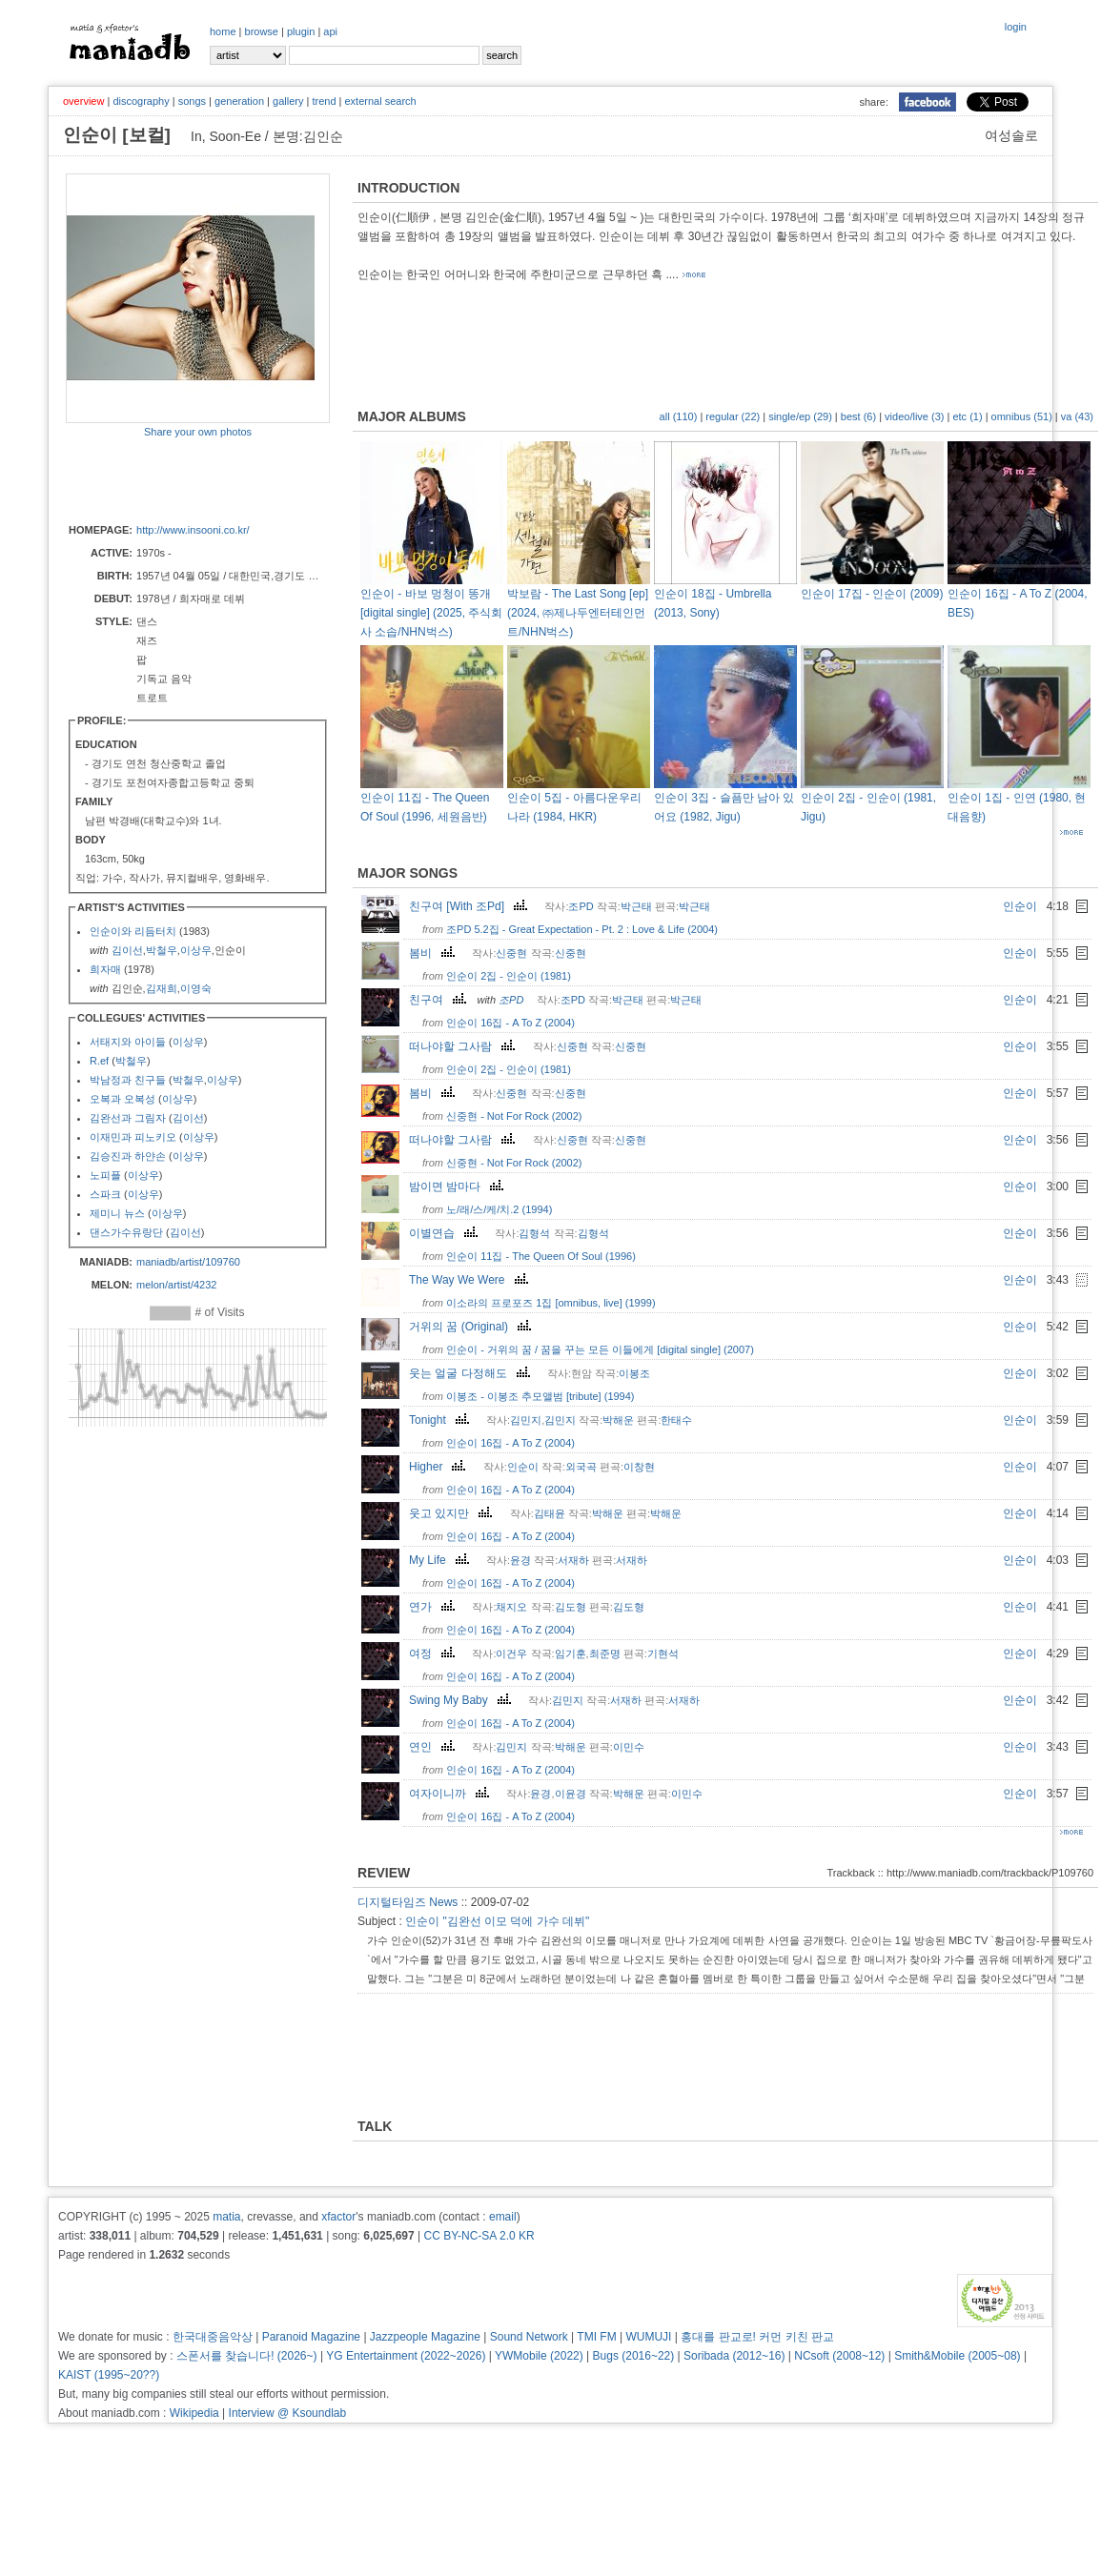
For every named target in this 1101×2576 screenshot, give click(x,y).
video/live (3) (914, 416)
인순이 (1020, 906)
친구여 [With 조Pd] (470, 906)
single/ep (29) (800, 416)
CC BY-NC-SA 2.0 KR (478, 2235)
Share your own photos (198, 431)
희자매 (105, 969)
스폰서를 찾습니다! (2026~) (246, 2356)
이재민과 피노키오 (133, 1137)
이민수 (628, 1747)
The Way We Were (470, 1280)
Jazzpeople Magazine (425, 2336)
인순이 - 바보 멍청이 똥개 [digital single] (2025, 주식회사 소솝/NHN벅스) (431, 613)
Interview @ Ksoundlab (288, 2413)
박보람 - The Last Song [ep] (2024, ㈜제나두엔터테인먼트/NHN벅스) (577, 613)
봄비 (434, 953)
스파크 (105, 1194)
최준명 (605, 1653)
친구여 (440, 999)
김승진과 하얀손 (128, 1156)
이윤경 (570, 1793)
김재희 (161, 988)
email (503, 2216)
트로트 (152, 697)
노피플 (105, 1175)
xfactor (338, 2216)
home (223, 31)
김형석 (534, 1233)
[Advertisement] (177, 479)
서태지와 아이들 (128, 1041)
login (1016, 26)
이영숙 (196, 988)
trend (324, 101)
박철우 (161, 950)
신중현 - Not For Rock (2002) (513, 1116)
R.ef (99, 1060)
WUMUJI (648, 2336)
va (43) (1077, 416)
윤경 (520, 1560)
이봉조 (634, 1373)
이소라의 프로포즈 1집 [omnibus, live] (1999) (550, 1302)
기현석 (663, 1653)
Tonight (441, 1420)
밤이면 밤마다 (458, 1186)
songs (192, 101)
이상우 (196, 950)
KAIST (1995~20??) (108, 2375)
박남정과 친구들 (128, 1079)
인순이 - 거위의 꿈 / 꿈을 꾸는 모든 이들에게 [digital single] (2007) (600, 1349)
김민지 (525, 1420)
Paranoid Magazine (311, 2336)
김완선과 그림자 (128, 1118)
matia (226, 2216)
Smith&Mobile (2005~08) (957, 2356)
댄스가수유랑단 (126, 1232)
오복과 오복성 (122, 1099)
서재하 (573, 1560)
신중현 (511, 953)
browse (261, 31)
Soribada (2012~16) (734, 2356)
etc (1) (967, 416)
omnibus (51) (1021, 416)
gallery (288, 101)
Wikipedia (194, 2413)
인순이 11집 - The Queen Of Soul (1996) (541, 1256)
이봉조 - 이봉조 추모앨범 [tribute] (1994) (540, 1396)
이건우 (511, 1653)
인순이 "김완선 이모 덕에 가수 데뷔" (497, 1921)
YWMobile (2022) (539, 2356)
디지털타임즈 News (407, 1902)
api (330, 31)
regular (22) (732, 416)
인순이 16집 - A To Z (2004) (510, 1022)
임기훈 (570, 1653)
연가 (434, 1606)
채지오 (511, 1607)
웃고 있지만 (453, 1513)
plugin (301, 31)
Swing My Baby (462, 1700)
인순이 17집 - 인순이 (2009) (872, 593)
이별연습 (445, 1233)
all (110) (679, 416)
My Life (441, 1560)
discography (140, 101)
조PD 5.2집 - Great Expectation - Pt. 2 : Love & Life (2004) (582, 929)
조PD (580, 906)
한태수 (676, 1420)
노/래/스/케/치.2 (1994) (499, 1209)
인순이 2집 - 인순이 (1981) (508, 976)
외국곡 (581, 1466)
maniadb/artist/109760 (188, 1262)
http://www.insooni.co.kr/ (193, 530)
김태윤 (549, 1513)
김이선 (127, 950)
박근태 (636, 906)
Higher (439, 1466)
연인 (434, 1747)
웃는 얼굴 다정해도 (472, 1373)
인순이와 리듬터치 (133, 931)
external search (380, 101)
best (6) (858, 416)
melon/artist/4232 (176, 1284)
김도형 (570, 1607)
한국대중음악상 (213, 2336)
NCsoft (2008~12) (839, 2356)
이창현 (639, 1466)
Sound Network (529, 2336)
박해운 (618, 1420)
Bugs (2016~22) (634, 2356)
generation (239, 101)
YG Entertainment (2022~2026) (405, 2356)
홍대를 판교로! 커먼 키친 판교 (757, 2336)
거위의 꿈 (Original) (472, 1326)
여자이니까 (451, 1793)
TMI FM (596, 2336)
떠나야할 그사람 (464, 1046)
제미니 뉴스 (117, 1213)
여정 (434, 1653)
